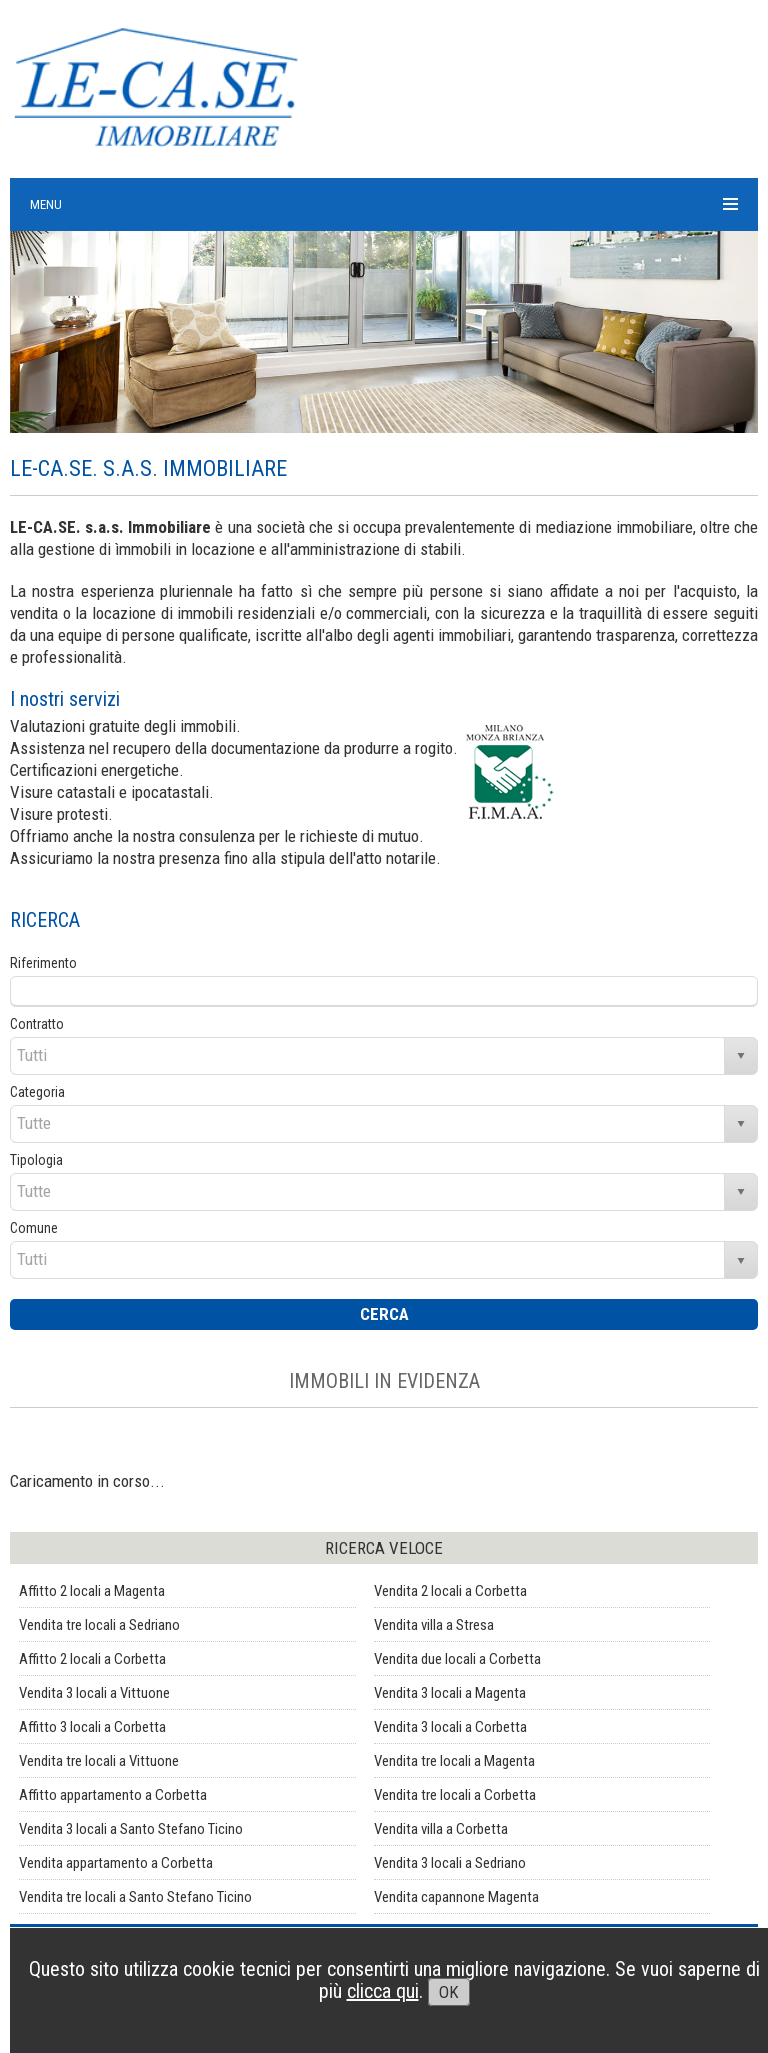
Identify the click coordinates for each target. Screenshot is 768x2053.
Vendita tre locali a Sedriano (99, 1625)
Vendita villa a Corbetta (441, 1829)
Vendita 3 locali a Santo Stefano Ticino (131, 1829)
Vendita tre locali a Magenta (454, 1761)
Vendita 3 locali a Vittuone (94, 1693)
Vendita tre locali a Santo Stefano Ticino (135, 1897)
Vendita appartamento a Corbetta (116, 1863)
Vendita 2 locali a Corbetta (450, 1591)
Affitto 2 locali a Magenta (92, 1591)
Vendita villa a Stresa (434, 1625)
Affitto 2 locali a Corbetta (92, 1659)
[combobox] (368, 1056)
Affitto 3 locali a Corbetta (92, 1727)
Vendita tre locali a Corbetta (455, 1795)
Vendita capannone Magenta (456, 1897)
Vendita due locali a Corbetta (457, 1659)
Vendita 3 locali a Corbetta (450, 1727)
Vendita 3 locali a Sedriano (450, 1863)
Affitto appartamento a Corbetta (113, 1795)
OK (449, 1992)
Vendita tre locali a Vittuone (99, 1761)
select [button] (741, 1056)
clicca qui (383, 1991)
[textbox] (384, 991)
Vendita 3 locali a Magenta (450, 1693)
